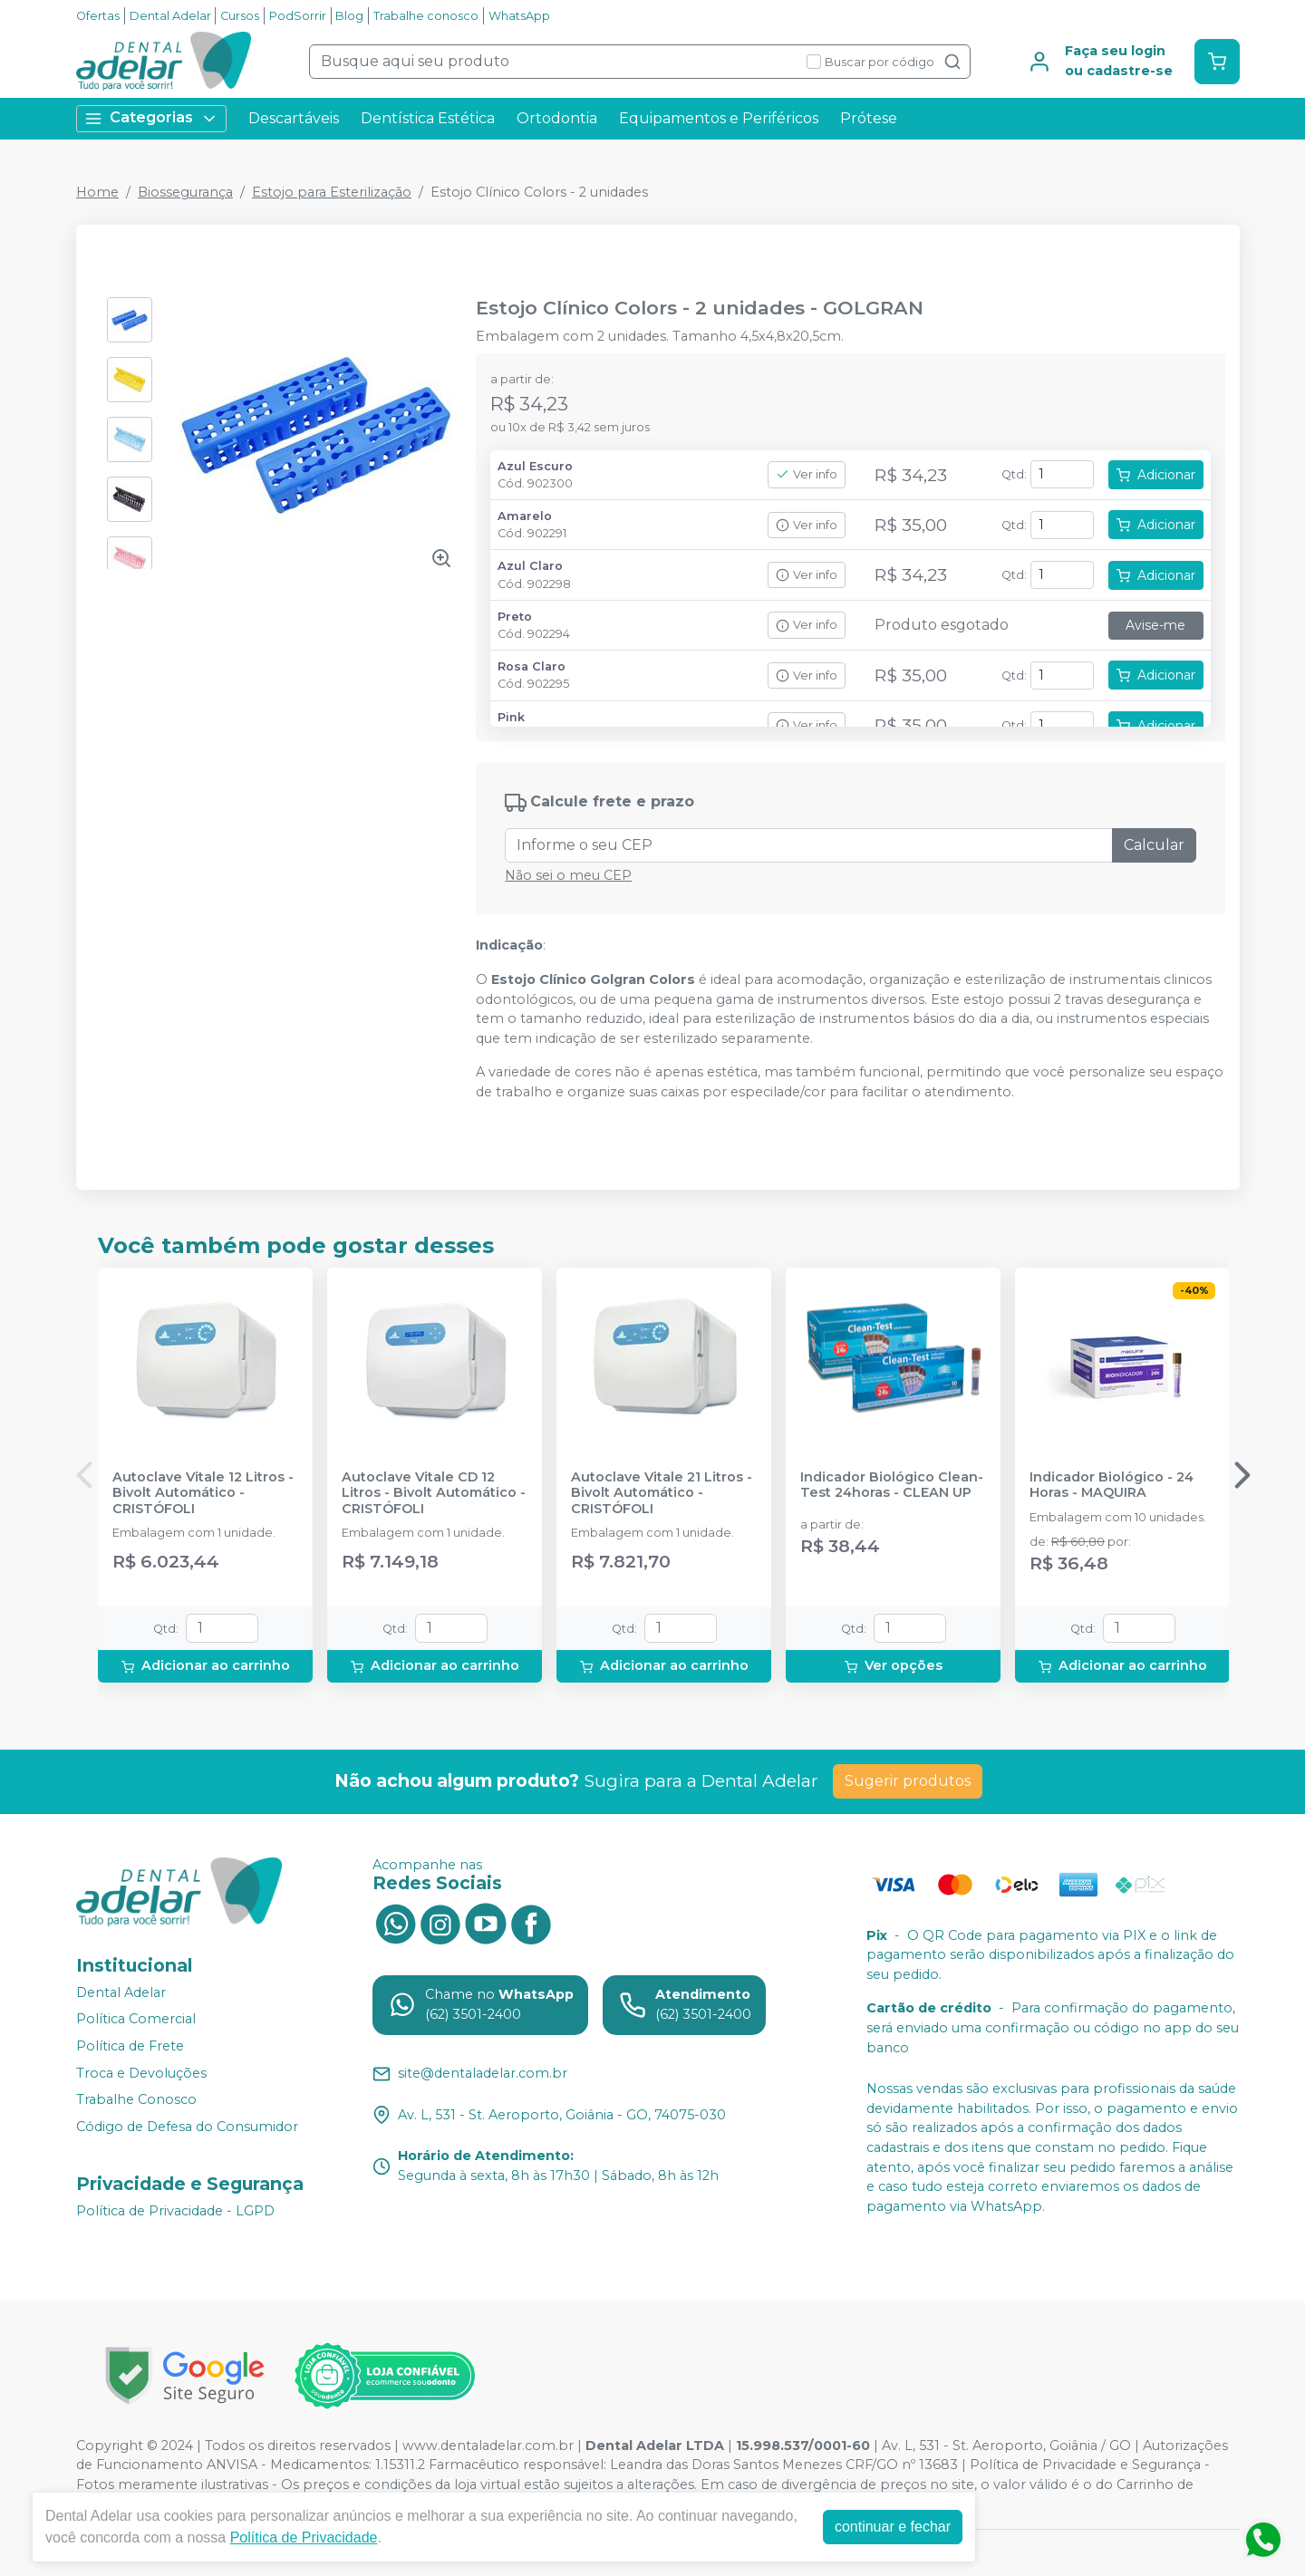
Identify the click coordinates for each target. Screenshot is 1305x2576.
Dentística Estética (428, 118)
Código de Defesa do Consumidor (187, 2126)
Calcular (1154, 845)
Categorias (151, 118)
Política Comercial (136, 2020)
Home (97, 192)
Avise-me (1155, 625)
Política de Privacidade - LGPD (175, 2211)
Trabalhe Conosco (136, 2099)
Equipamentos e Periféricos (718, 118)
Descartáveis (293, 118)
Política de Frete (130, 2046)
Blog (349, 16)
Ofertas (98, 16)
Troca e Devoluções (141, 2073)
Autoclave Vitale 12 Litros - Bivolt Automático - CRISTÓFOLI (203, 1493)
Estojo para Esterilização (331, 192)
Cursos (239, 16)
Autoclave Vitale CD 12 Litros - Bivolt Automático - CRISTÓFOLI (434, 1493)
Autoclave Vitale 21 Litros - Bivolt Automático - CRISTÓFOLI (661, 1493)
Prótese (868, 118)
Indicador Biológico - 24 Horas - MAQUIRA (1112, 1485)
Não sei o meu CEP (568, 875)
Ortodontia (557, 118)
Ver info (806, 474)
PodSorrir (297, 16)
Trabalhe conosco (425, 16)
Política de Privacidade (304, 2537)
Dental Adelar (170, 16)
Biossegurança (185, 192)
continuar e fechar (893, 2526)
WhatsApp (519, 16)
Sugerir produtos (908, 1781)
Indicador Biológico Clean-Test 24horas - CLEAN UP (891, 1485)
